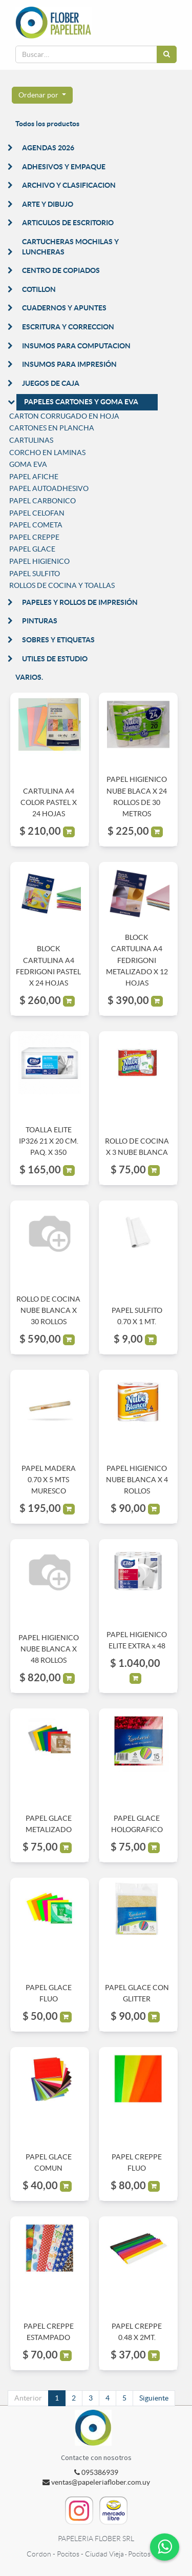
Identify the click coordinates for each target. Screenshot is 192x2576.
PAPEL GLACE (32, 549)
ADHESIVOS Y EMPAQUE (63, 167)
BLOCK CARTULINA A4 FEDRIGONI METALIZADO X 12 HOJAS (137, 960)
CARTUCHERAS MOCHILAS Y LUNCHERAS (70, 247)
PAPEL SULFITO (34, 573)
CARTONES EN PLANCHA (51, 428)
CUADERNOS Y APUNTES (64, 308)
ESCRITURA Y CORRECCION (68, 327)
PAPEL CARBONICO (42, 501)
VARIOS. (29, 677)
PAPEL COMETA (35, 525)
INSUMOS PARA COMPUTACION (76, 346)
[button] (42, 95)
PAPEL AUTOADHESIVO (49, 488)
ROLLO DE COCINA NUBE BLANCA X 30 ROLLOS (48, 1310)
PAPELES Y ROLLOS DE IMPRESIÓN (80, 602)
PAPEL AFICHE (33, 477)
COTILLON (39, 289)
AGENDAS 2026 (48, 148)
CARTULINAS (31, 440)
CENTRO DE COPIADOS (61, 270)
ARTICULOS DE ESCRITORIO (68, 223)
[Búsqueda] (167, 54)
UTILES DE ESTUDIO (55, 659)
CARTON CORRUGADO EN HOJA (64, 416)
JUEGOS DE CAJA (50, 383)
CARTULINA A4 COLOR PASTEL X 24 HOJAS (48, 802)
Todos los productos (47, 124)
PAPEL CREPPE (34, 537)
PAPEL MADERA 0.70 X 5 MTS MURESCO (49, 1480)
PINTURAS (39, 621)
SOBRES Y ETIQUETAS (58, 640)
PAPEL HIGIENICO (39, 561)
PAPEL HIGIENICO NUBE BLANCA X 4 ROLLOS (137, 1480)
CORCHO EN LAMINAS (47, 452)
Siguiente (153, 2398)
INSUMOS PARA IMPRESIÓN (69, 364)
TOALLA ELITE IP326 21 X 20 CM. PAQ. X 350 (48, 1141)
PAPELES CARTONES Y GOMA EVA (81, 402)
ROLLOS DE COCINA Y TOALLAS (62, 585)
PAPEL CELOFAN (37, 513)
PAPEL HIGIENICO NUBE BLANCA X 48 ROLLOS (48, 1649)
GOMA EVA (28, 464)
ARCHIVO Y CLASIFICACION (69, 185)
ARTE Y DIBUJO (47, 204)
